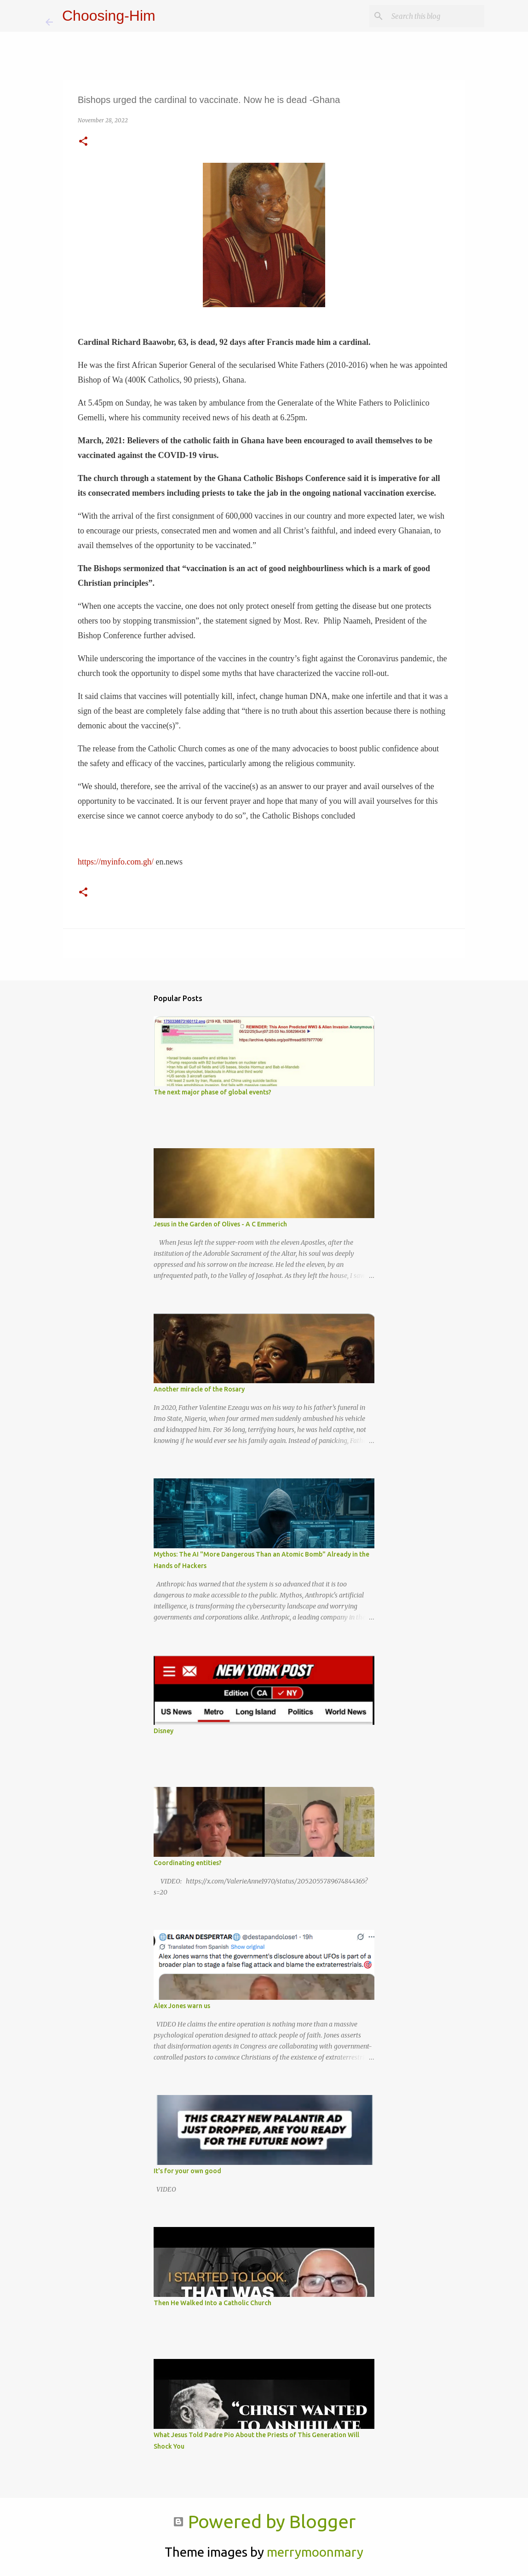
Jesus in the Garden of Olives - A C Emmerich (220, 1224)
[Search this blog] (436, 16)
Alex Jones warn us (182, 2005)
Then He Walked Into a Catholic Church (212, 2303)
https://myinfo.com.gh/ (116, 861)
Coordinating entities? (188, 1862)
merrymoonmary (315, 2552)
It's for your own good (187, 2171)
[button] (83, 142)
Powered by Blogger (264, 2521)
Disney (163, 1731)
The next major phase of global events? (212, 1092)
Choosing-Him (108, 15)
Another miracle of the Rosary (199, 1389)
